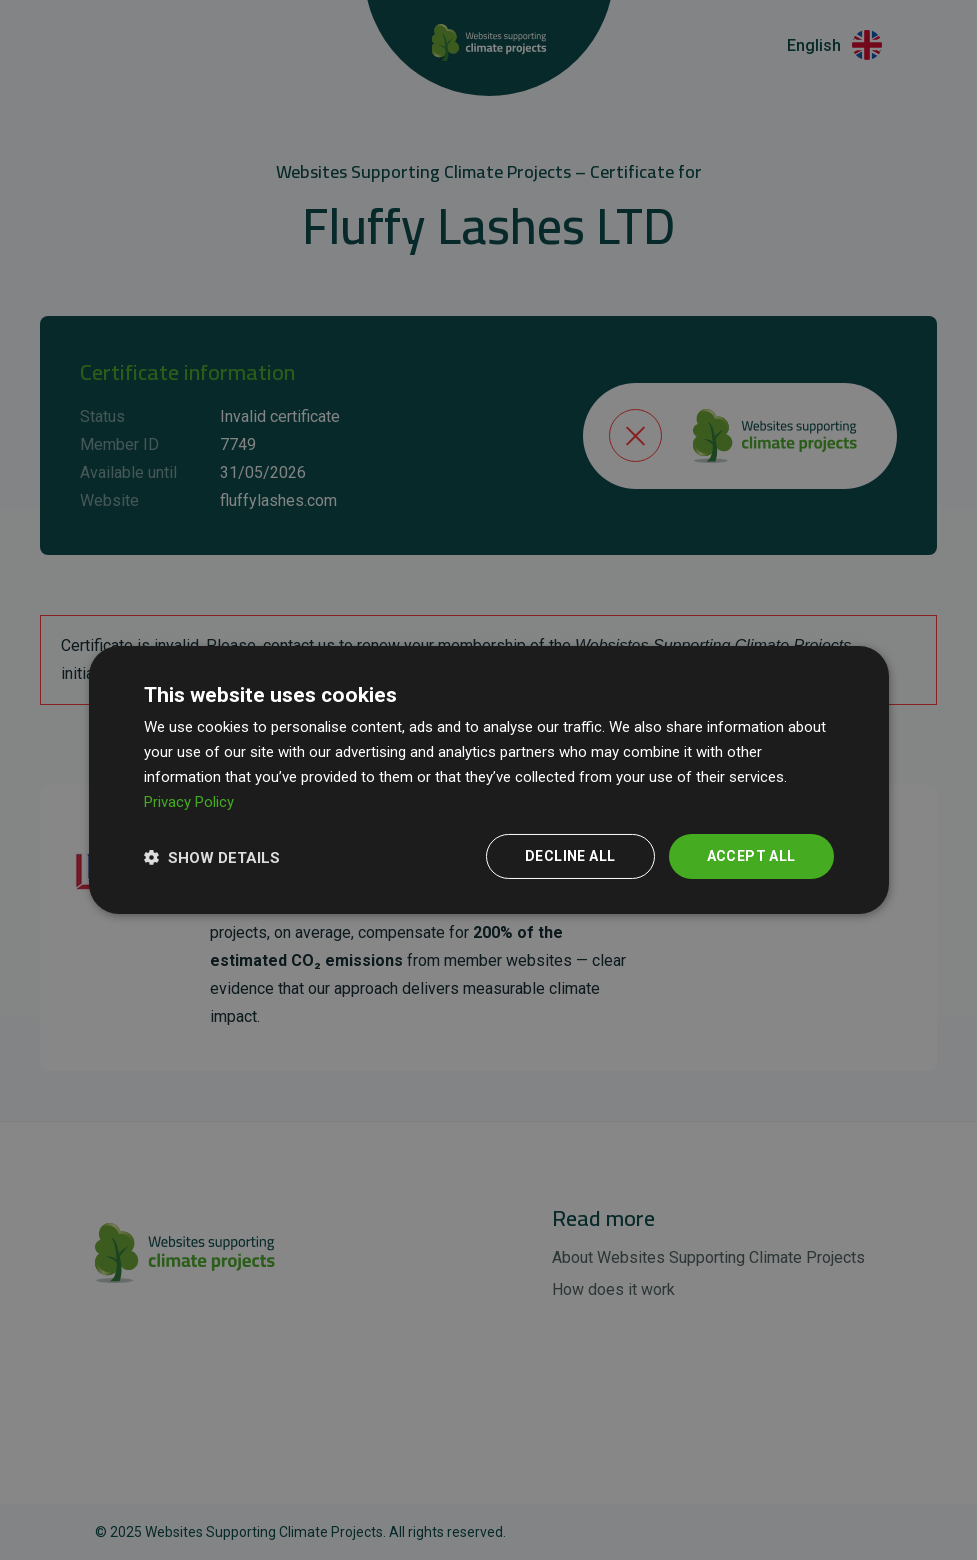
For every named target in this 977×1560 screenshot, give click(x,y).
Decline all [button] (570, 856)
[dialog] (489, 780)
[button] (212, 857)
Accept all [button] (751, 856)
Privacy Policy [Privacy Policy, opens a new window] (189, 802)
